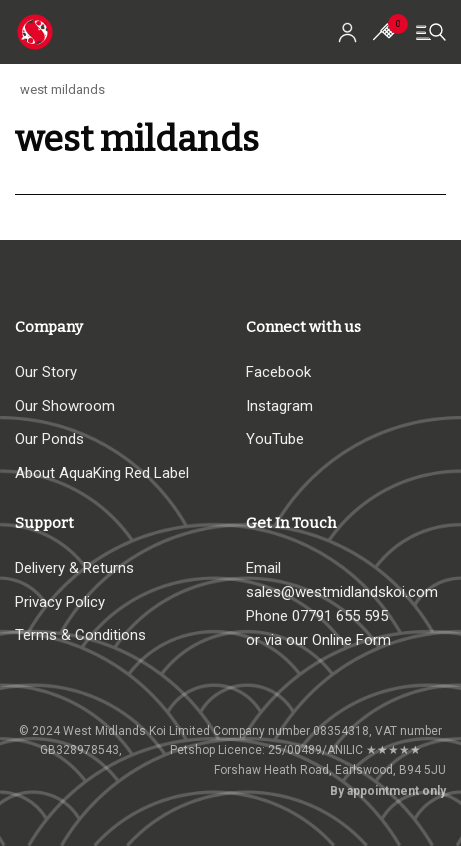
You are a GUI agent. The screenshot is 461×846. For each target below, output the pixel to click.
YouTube (275, 439)
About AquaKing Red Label (102, 473)
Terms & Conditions (80, 635)
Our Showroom (65, 406)
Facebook (278, 372)
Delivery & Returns (74, 568)
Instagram (279, 406)
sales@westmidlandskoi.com (342, 592)
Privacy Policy (60, 602)
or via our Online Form (318, 640)
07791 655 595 (340, 616)
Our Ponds (49, 439)
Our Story (46, 372)
